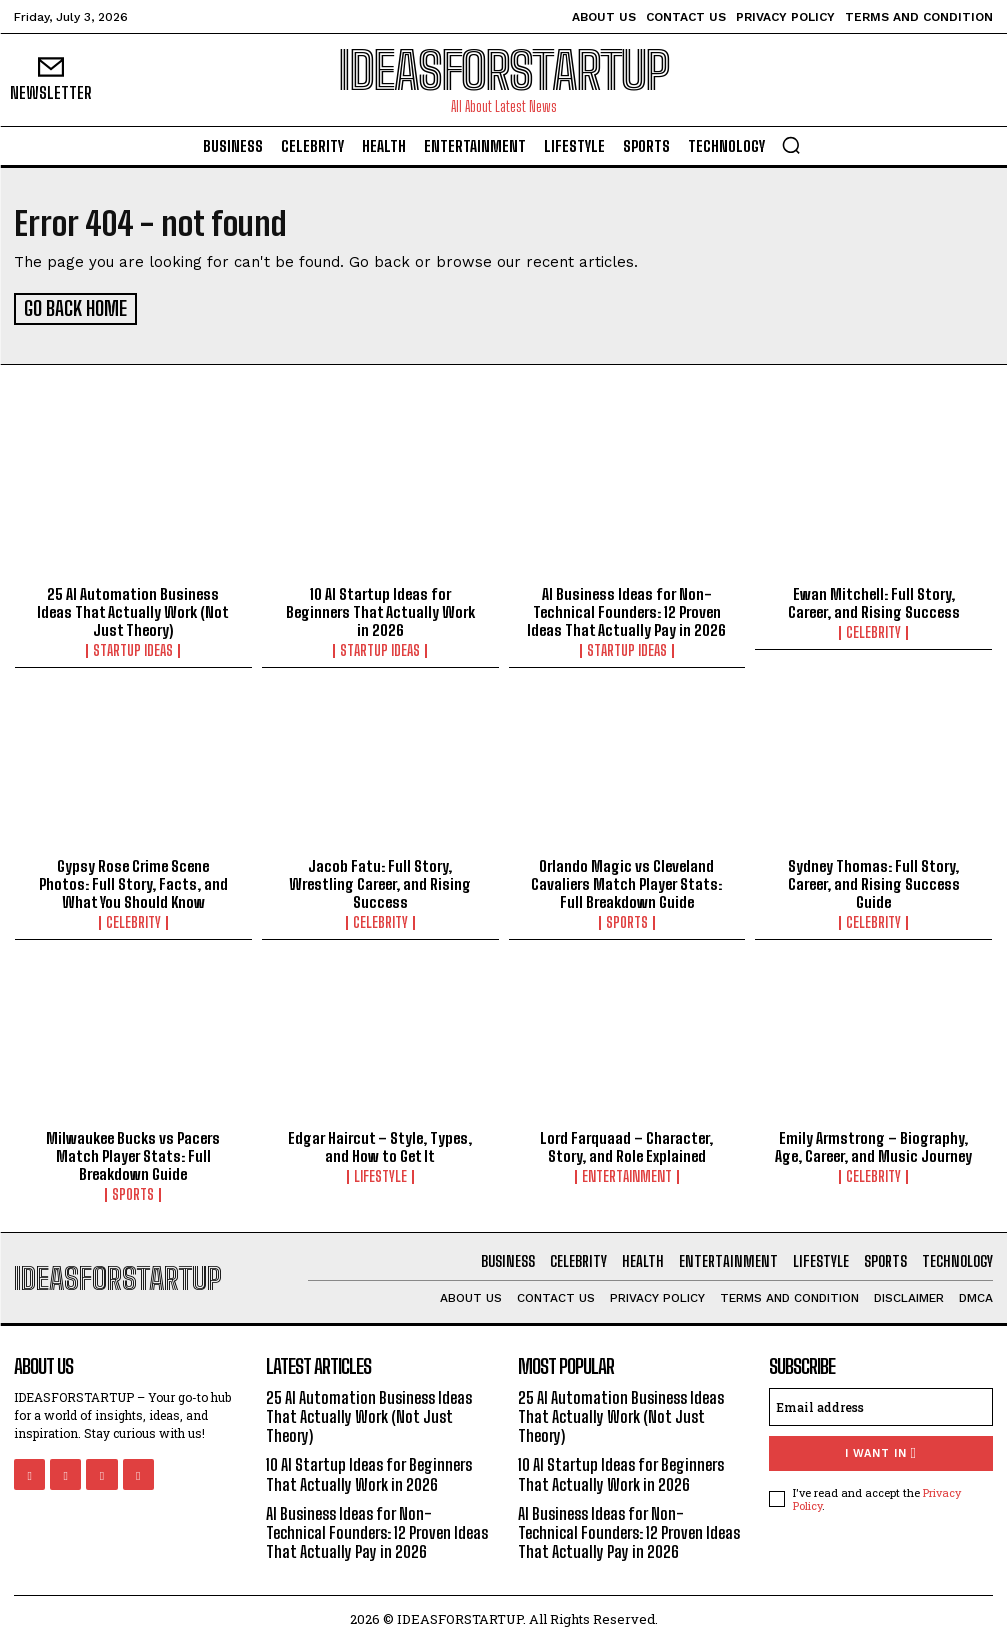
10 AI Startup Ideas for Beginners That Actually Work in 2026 (380, 608)
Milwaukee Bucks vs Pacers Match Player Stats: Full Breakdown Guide (133, 1153)
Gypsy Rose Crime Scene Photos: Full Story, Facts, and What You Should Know (133, 881)
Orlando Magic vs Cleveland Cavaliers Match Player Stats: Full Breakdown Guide (626, 881)
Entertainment (627, 1174)
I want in (880, 1450)
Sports (627, 920)
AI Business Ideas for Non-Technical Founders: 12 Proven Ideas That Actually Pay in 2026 (626, 608)
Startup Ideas (133, 647)
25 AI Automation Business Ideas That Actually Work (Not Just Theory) (133, 608)
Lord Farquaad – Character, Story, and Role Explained (626, 1144)
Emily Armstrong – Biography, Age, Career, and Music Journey (873, 1144)
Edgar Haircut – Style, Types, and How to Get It (380, 1144)
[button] (791, 145)
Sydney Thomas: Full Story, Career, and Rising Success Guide (874, 881)
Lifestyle (380, 1174)
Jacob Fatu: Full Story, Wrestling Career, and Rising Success (380, 881)
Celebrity (873, 629)
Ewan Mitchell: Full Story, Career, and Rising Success (874, 599)
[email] (881, 1404)
